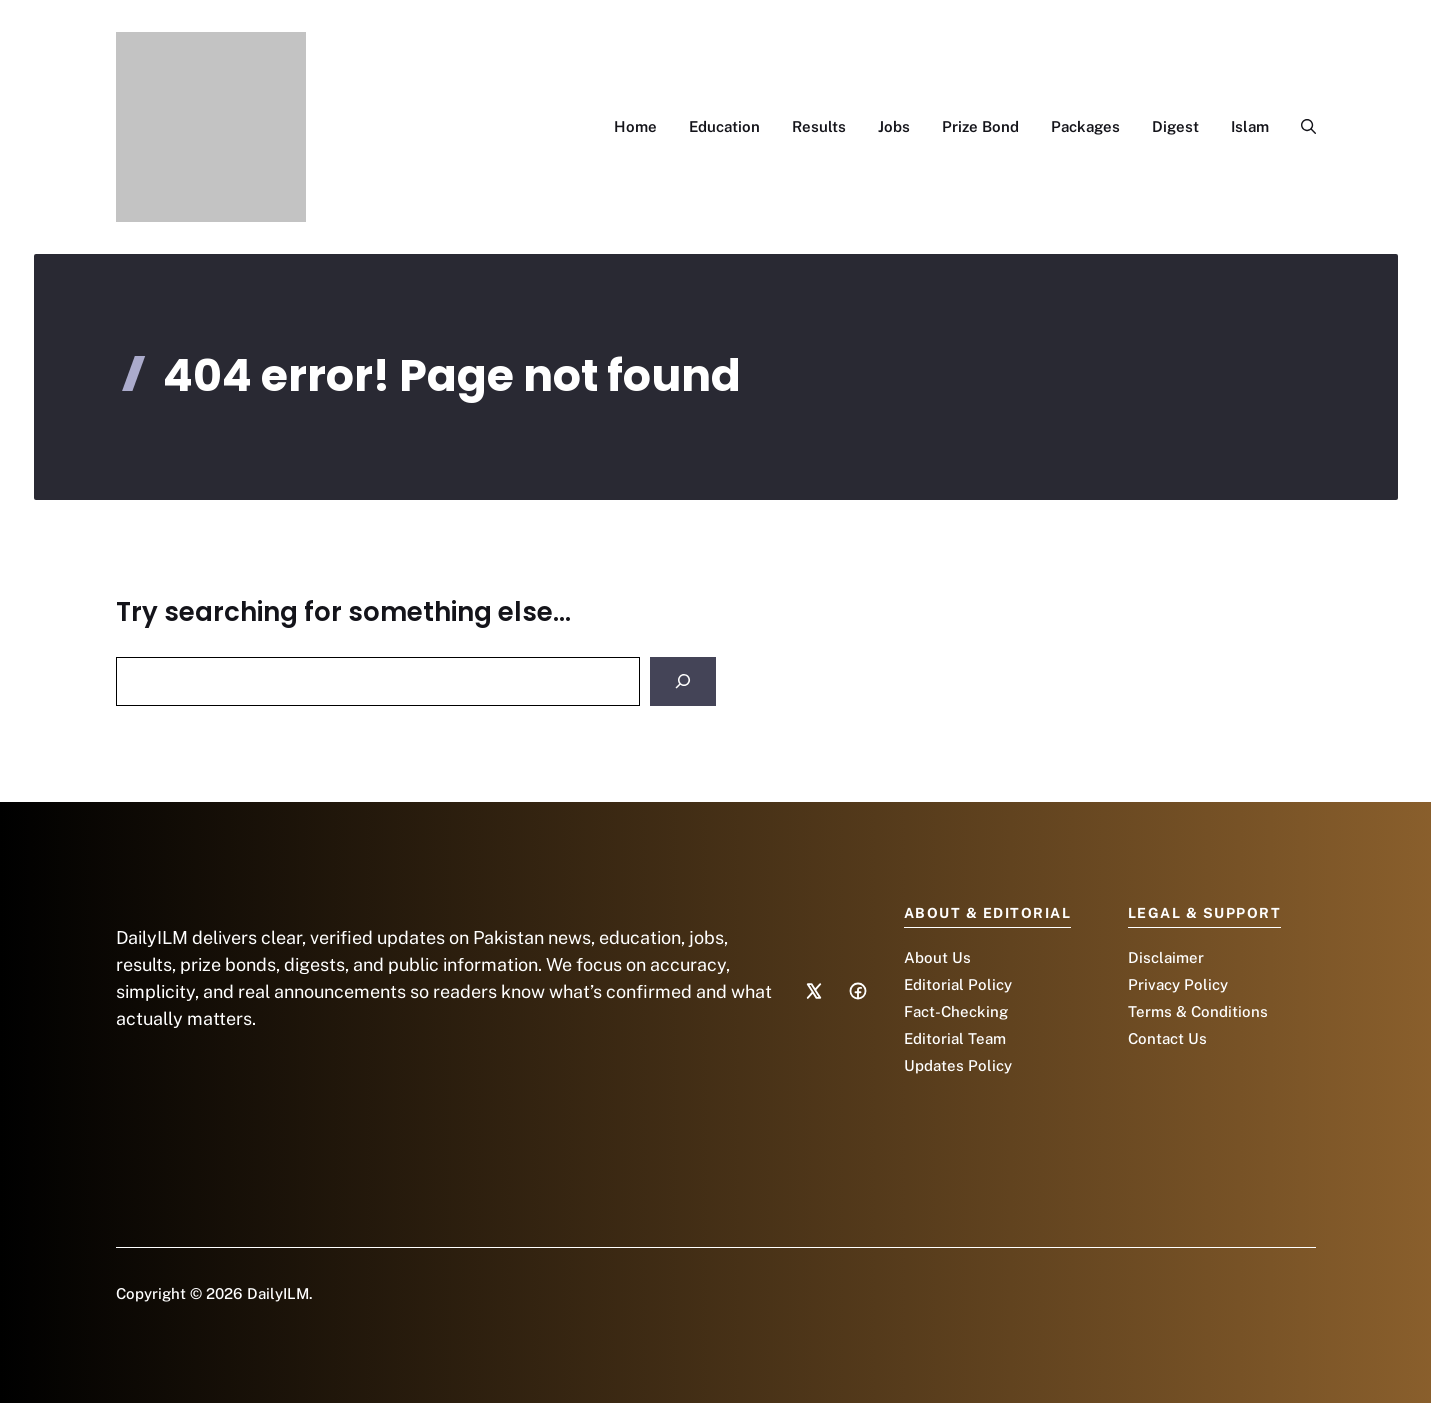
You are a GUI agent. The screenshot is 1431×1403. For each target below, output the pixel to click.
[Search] (683, 681)
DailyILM (278, 1293)
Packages (1085, 126)
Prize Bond (980, 126)
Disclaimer (1166, 957)
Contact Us (1167, 1038)
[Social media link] (814, 991)
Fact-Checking (956, 1011)
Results (819, 126)
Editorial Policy (958, 984)
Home (635, 126)
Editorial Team (955, 1038)
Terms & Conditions (1198, 1011)
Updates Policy (958, 1065)
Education (724, 126)
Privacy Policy (1178, 984)
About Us (937, 957)
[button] (1300, 127)
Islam (1250, 126)
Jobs (894, 126)
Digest (1175, 126)
